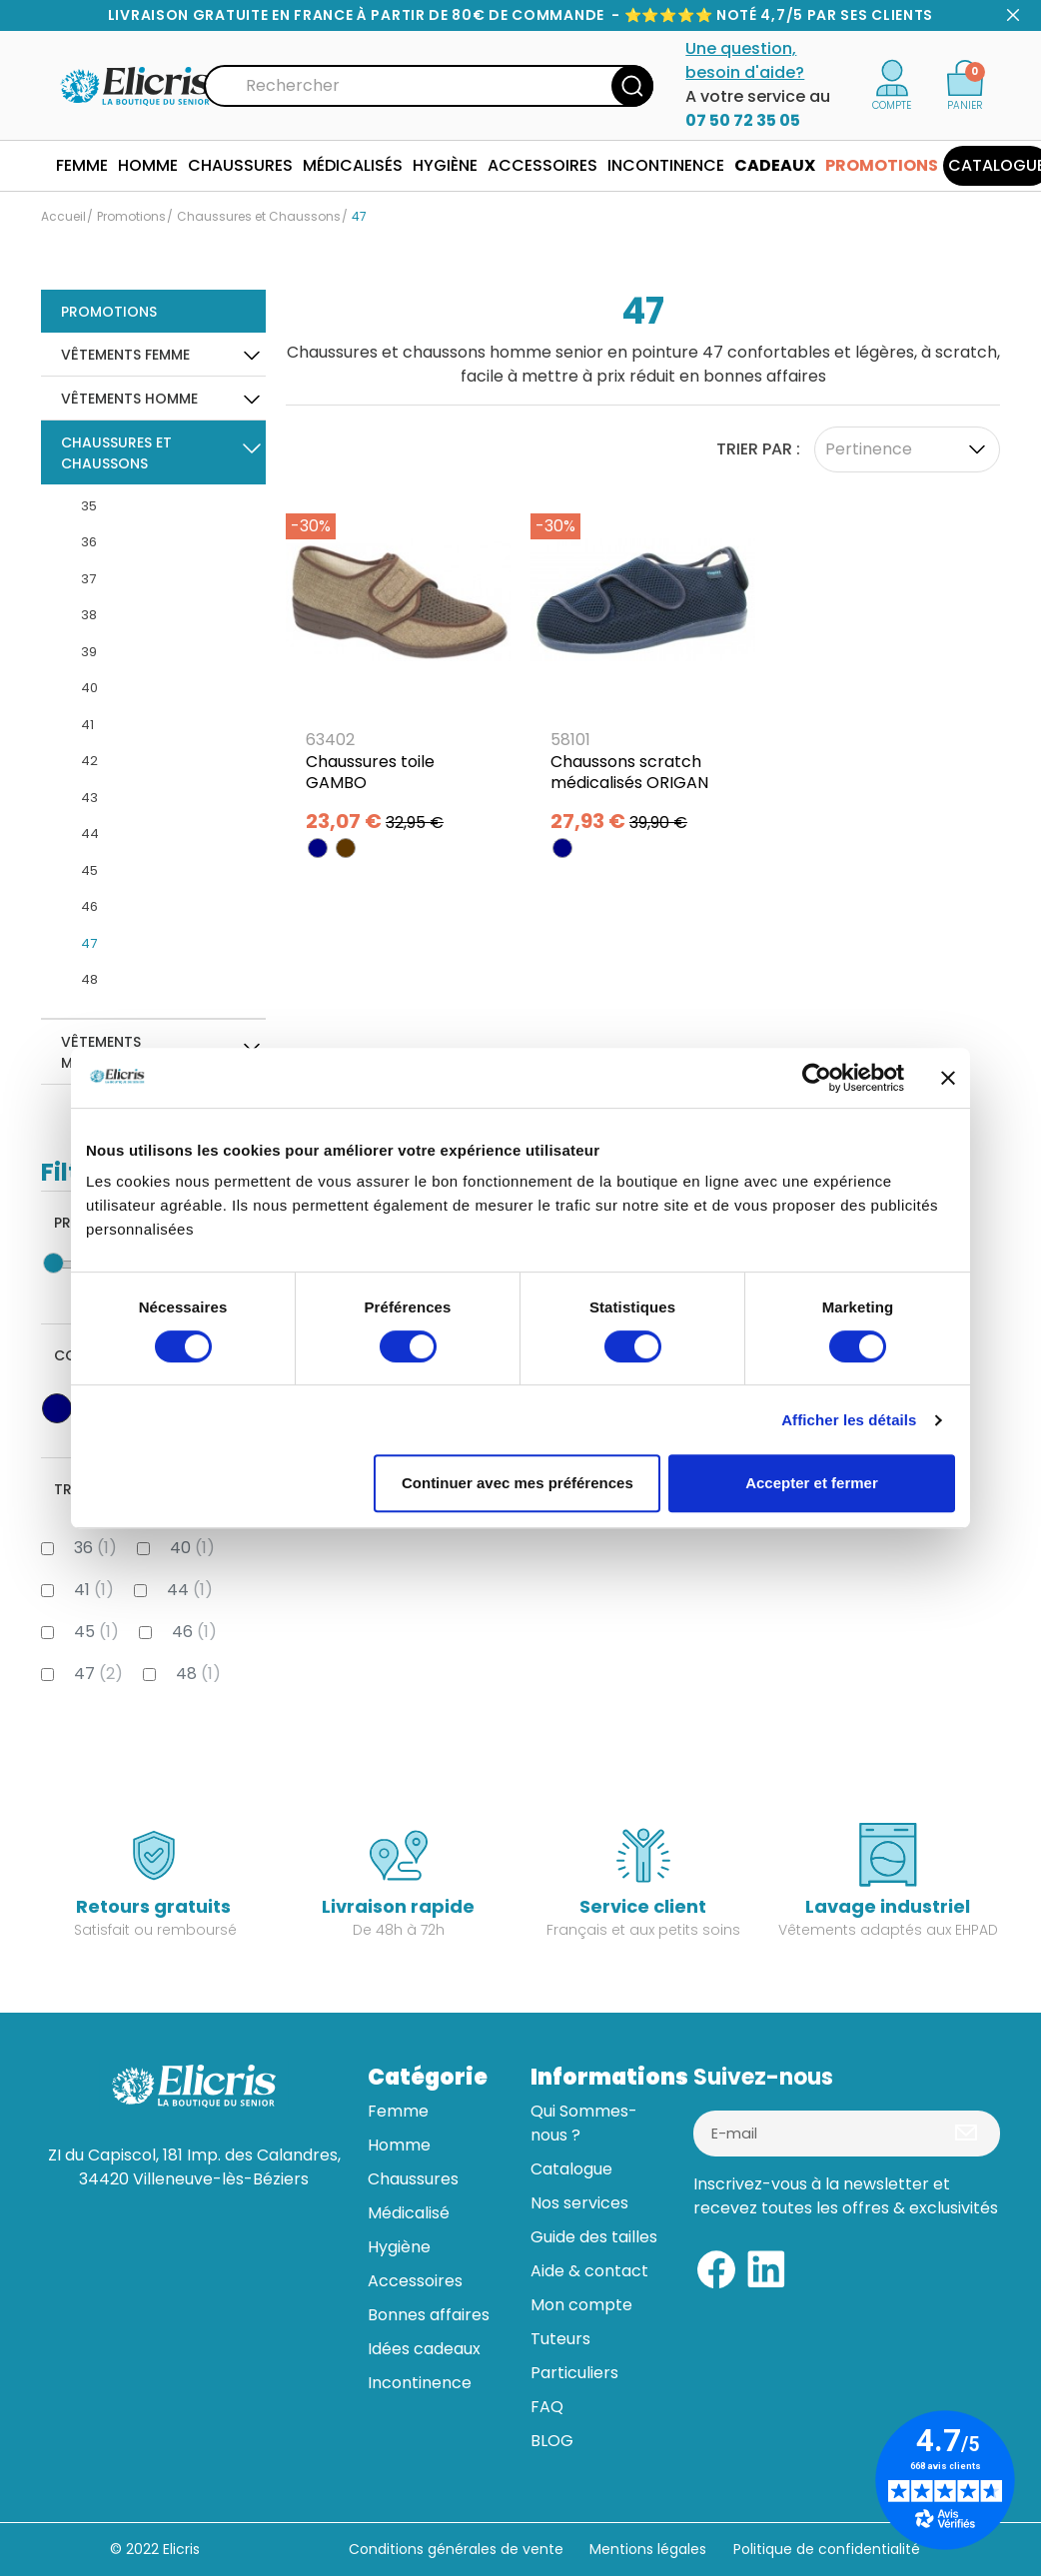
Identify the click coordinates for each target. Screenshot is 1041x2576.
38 (89, 614)
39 (89, 651)
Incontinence (420, 2382)
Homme (399, 2145)
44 (90, 833)
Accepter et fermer (811, 1482)
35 (89, 505)
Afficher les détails (848, 1419)
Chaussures (413, 2178)
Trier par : (758, 448)
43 (89, 797)
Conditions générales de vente (456, 2549)
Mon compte (581, 2304)
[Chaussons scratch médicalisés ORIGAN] (642, 667)
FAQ (546, 2406)
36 (89, 541)
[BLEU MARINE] (318, 848)
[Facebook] (716, 2267)
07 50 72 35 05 (742, 120)
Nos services (579, 2202)
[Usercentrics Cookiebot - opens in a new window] (816, 1078)
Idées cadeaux (424, 2348)
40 (89, 687)
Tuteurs (560, 2338)
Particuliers (574, 2372)
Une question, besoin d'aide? (744, 60)
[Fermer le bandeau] (948, 1078)
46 (89, 906)
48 (89, 979)
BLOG (551, 2440)
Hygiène (399, 2246)
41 (87, 724)
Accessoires (415, 2280)
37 (88, 578)
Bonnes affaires (429, 2314)
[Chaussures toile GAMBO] (398, 667)
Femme (398, 2111)
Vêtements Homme (129, 399)
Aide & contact (589, 2270)
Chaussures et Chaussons (116, 452)
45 (89, 870)
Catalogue (571, 2168)
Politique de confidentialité (826, 2549)
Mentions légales (649, 2549)
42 (89, 760)
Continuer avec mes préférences (517, 1482)
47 (89, 943)
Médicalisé (409, 2212)
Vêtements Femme (125, 355)
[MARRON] (346, 848)
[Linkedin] (766, 2267)
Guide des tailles (593, 2236)
